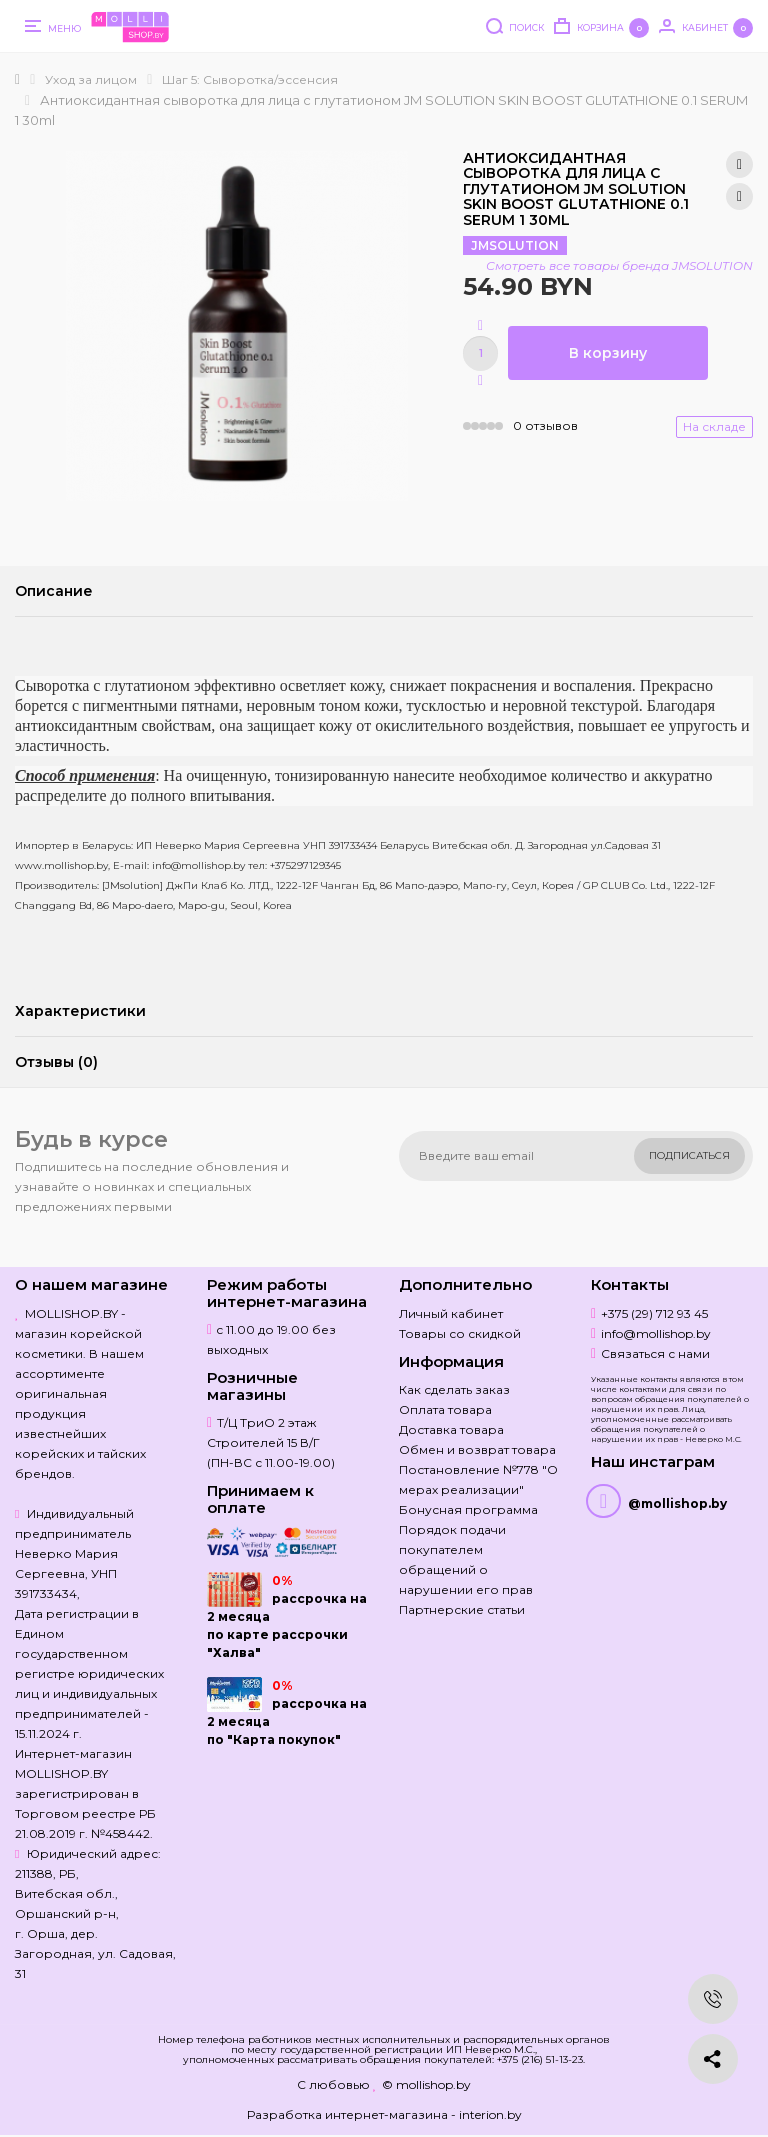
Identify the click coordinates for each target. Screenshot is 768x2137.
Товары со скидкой (460, 1333)
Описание (54, 591)
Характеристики (80, 1011)
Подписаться (689, 1155)
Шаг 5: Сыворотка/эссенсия (250, 79)
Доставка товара (451, 1429)
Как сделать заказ (454, 1389)
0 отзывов (545, 425)
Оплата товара (445, 1409)
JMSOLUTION (515, 245)
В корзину (608, 353)
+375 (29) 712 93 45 (654, 1313)
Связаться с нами (655, 1353)
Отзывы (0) (56, 1062)
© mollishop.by (426, 2084)
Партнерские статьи (462, 1609)
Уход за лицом (91, 79)
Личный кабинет (451, 1313)
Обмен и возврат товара (477, 1449)
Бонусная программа (468, 1509)
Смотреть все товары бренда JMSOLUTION (619, 265)
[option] (236, 326)
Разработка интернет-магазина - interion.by (384, 2114)
